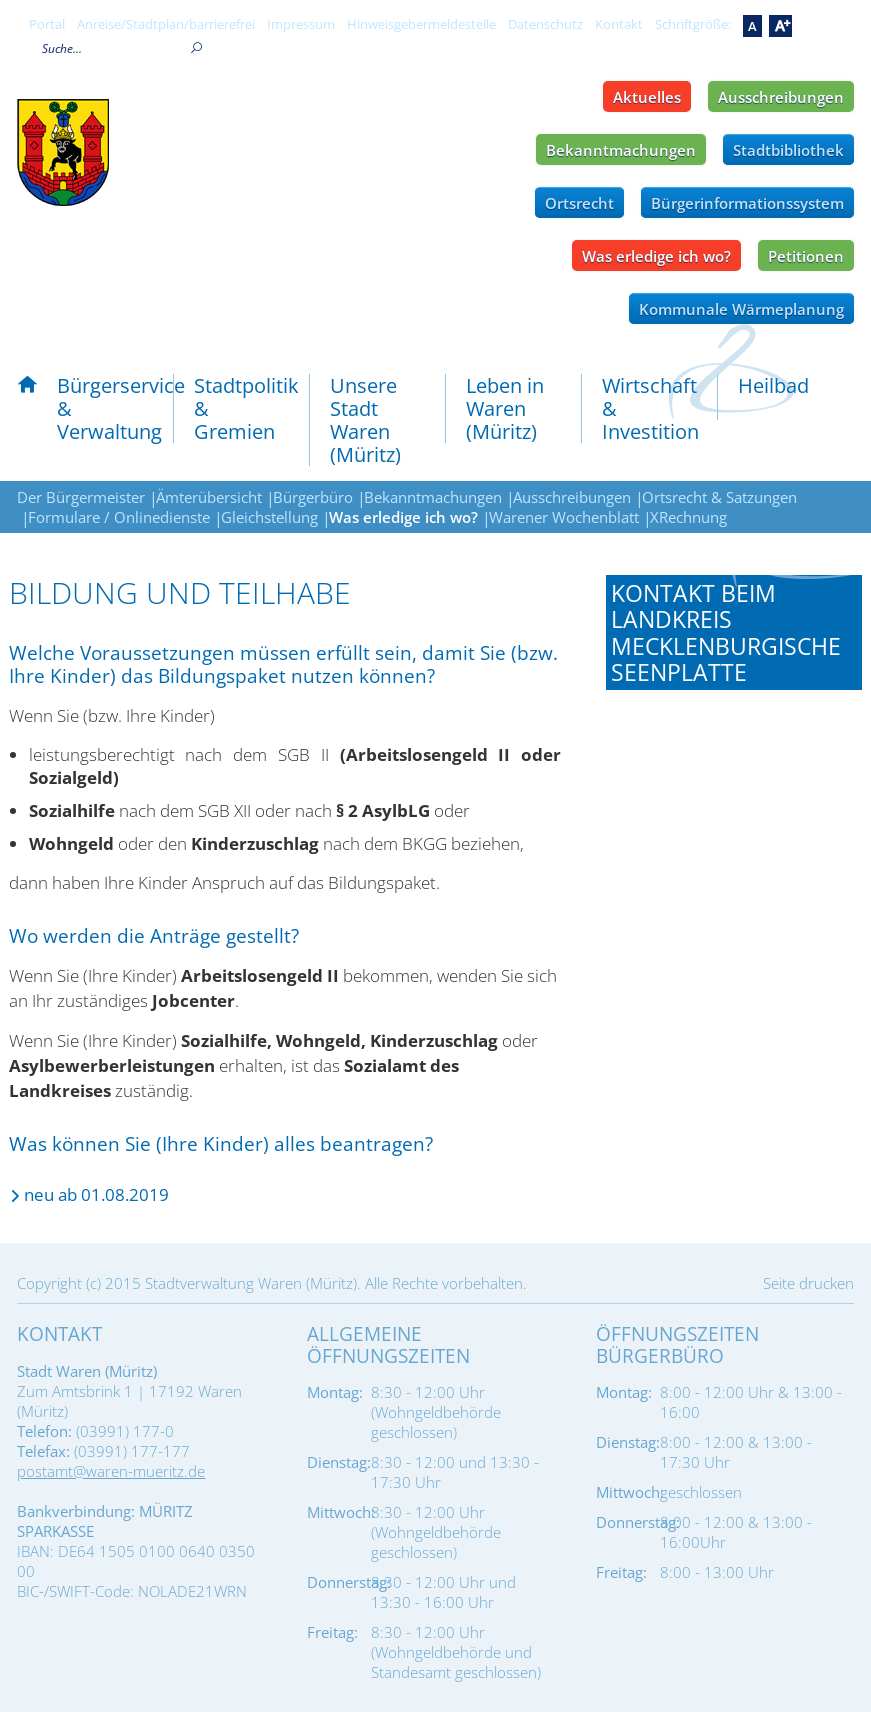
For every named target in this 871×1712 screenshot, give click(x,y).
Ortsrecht (579, 203)
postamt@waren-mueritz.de (111, 1471)
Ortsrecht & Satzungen (719, 497)
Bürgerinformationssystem (747, 203)
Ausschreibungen (781, 97)
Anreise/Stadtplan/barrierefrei (166, 24)
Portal (47, 24)
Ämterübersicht (209, 497)
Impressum (301, 24)
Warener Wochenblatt (564, 517)
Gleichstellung (269, 517)
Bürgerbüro (313, 497)
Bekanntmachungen (621, 150)
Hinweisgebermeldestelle (421, 24)
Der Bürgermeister (81, 497)
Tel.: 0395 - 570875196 (687, 852)
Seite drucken (808, 1283)
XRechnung (688, 517)
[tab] (734, 632)
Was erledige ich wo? (656, 256)
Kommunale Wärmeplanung (741, 309)
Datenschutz (545, 24)
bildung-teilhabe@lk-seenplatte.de (703, 888)
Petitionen (806, 256)
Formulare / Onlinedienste (119, 517)
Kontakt (619, 24)
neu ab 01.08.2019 (96, 1194)
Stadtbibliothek (788, 150)
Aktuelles (647, 97)
